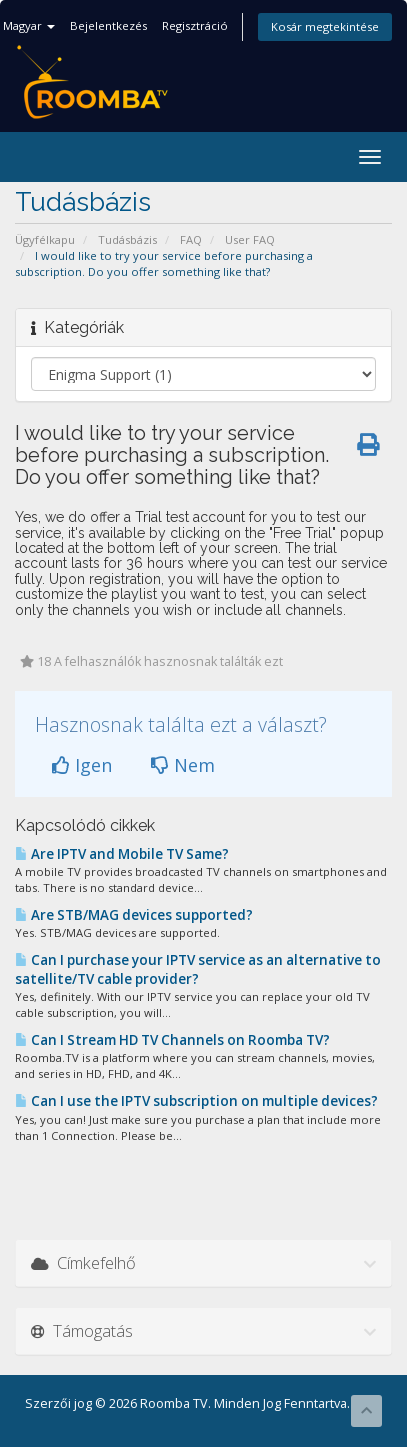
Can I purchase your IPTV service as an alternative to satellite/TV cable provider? (198, 969)
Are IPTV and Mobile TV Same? (122, 854)
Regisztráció (195, 25)
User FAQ (250, 239)
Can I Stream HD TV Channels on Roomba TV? (172, 1040)
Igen (82, 765)
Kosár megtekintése (325, 26)
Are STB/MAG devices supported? (134, 915)
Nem (183, 765)
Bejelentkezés (108, 25)
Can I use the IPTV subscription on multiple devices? (196, 1101)
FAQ (191, 239)
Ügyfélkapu (45, 239)
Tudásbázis (127, 239)
